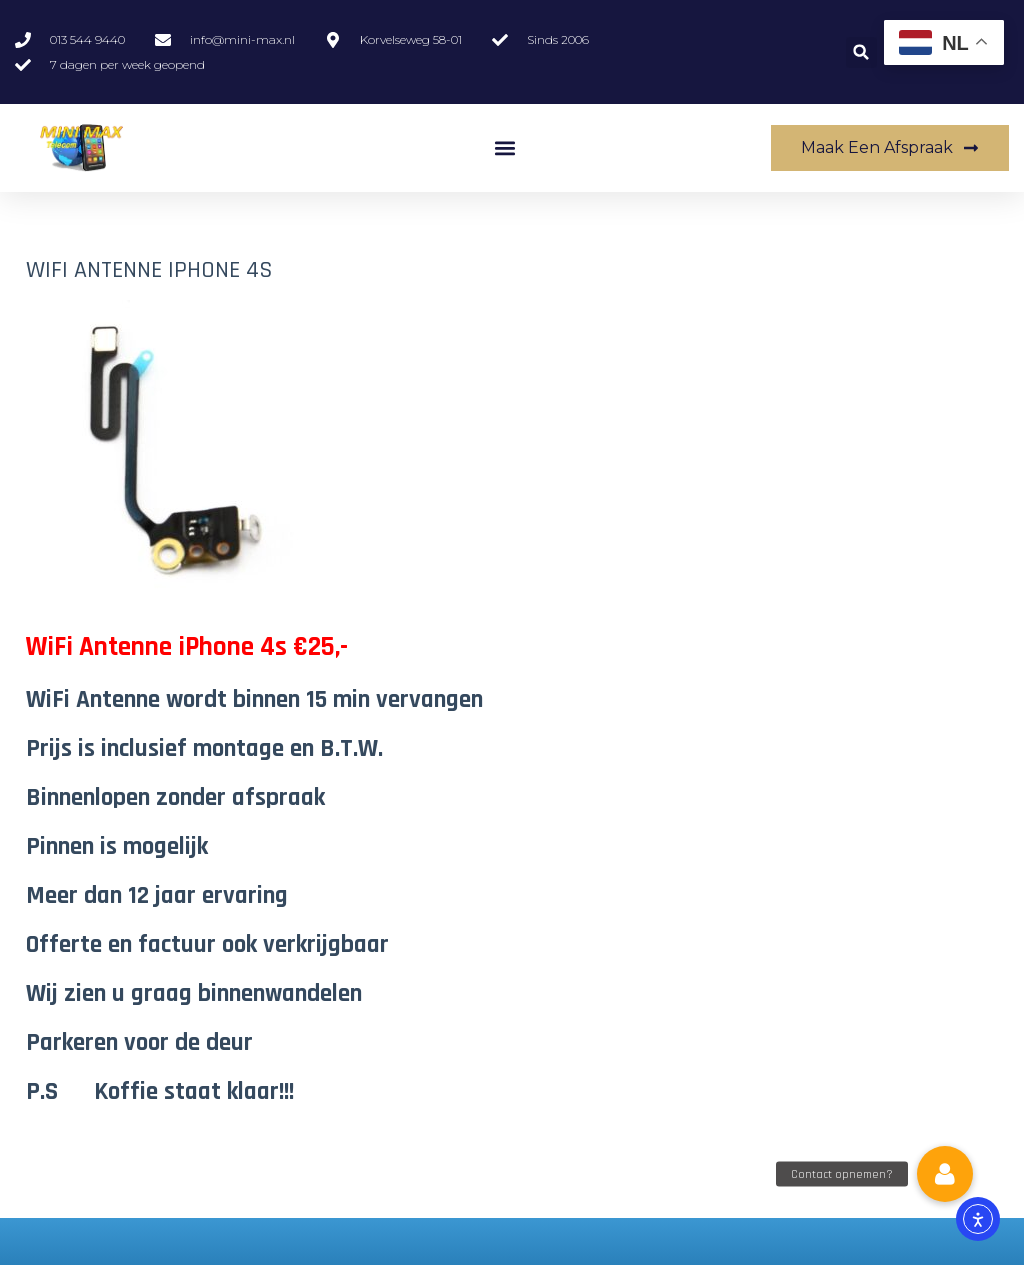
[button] (861, 52)
